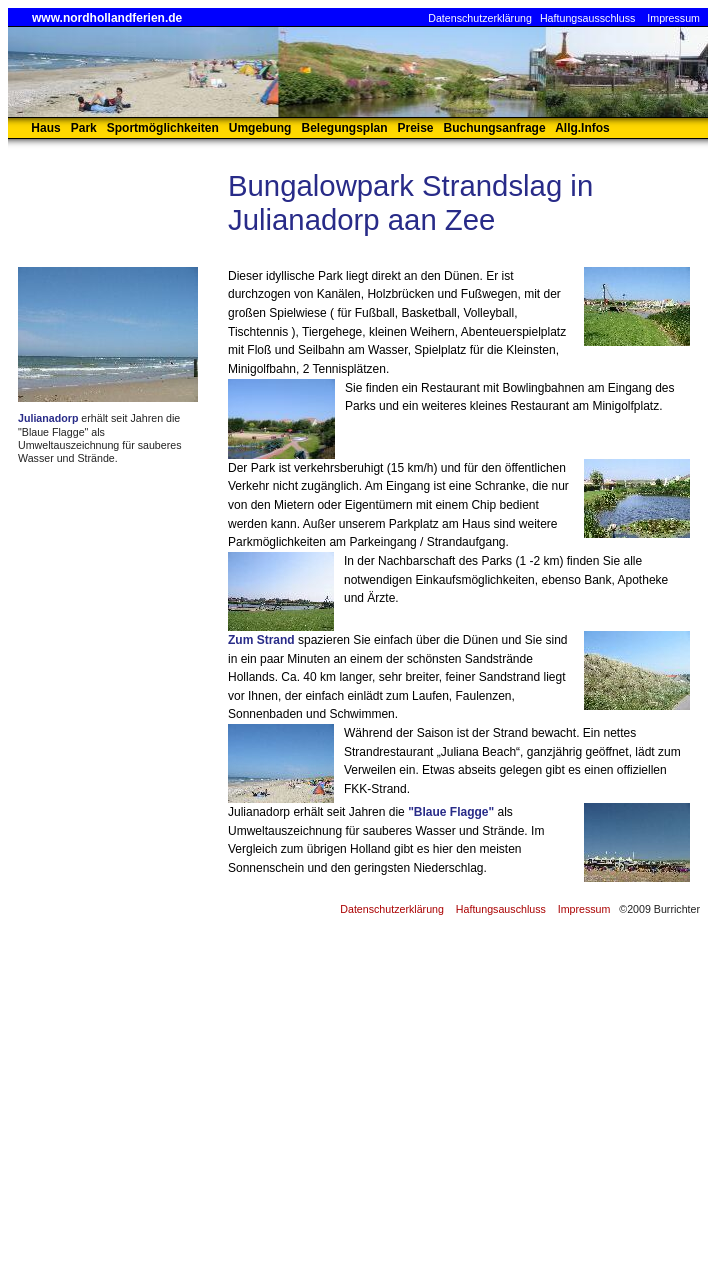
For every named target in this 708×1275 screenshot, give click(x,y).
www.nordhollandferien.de (107, 18)
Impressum (673, 18)
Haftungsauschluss (501, 909)
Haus (45, 128)
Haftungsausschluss (587, 18)
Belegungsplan (344, 128)
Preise (416, 128)
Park (84, 128)
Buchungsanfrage (495, 128)
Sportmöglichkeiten (163, 128)
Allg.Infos (582, 128)
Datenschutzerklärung (480, 18)
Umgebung (260, 128)
